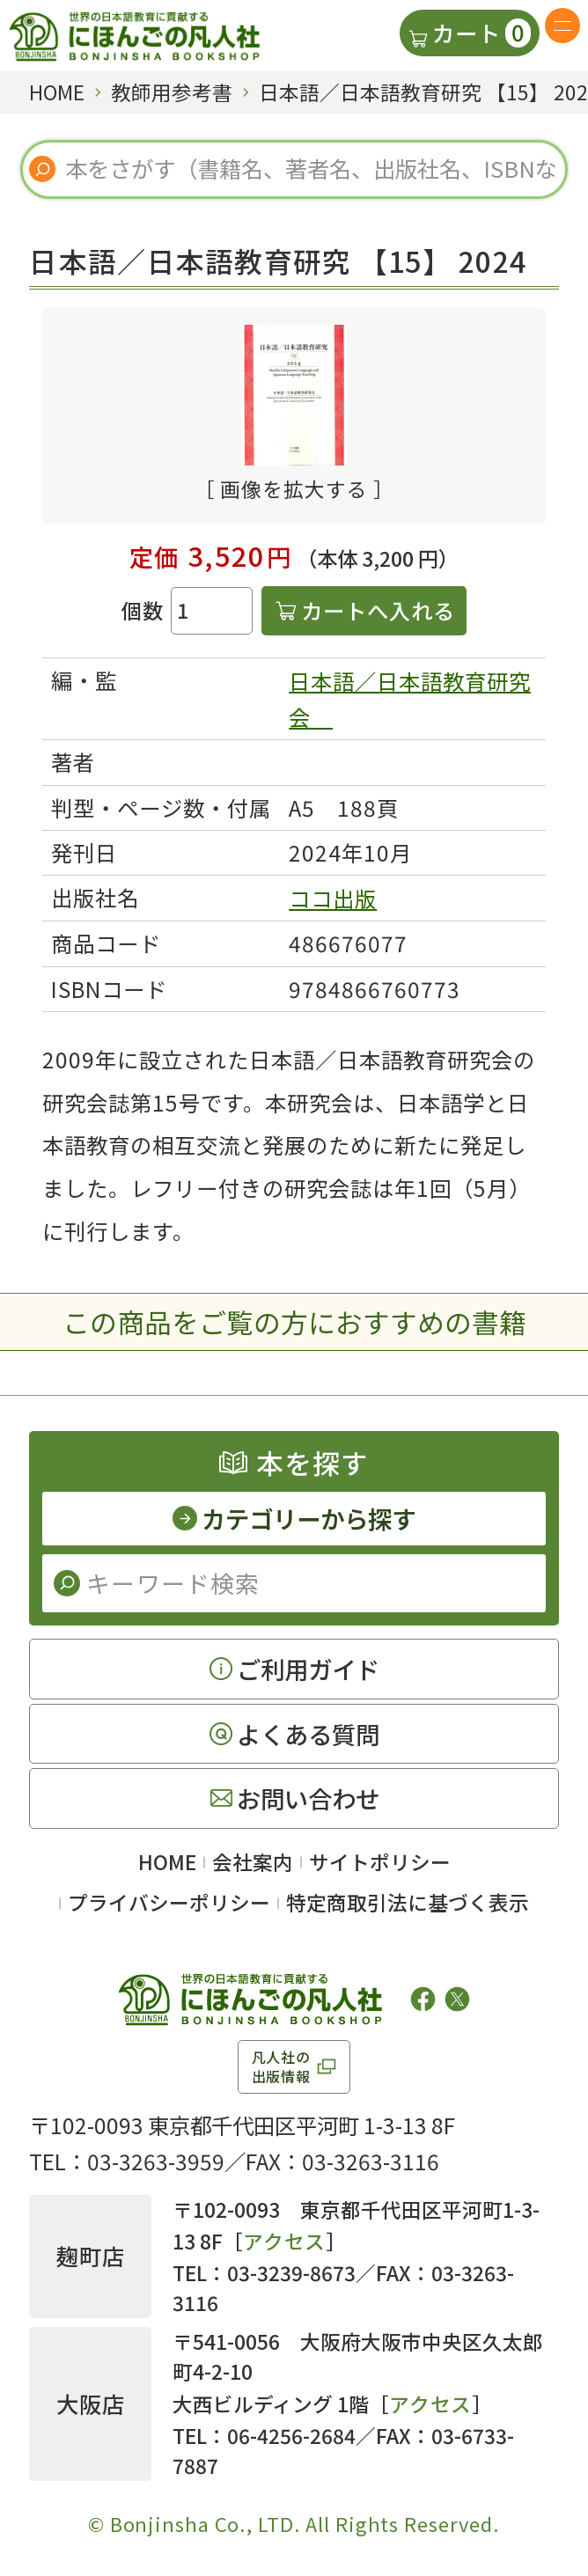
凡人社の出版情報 (281, 2066)
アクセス (285, 2241)
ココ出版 (333, 898)
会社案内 (252, 1861)
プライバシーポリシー (169, 1902)
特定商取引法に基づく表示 (407, 1902)
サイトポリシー (380, 1861)
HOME (167, 1861)
